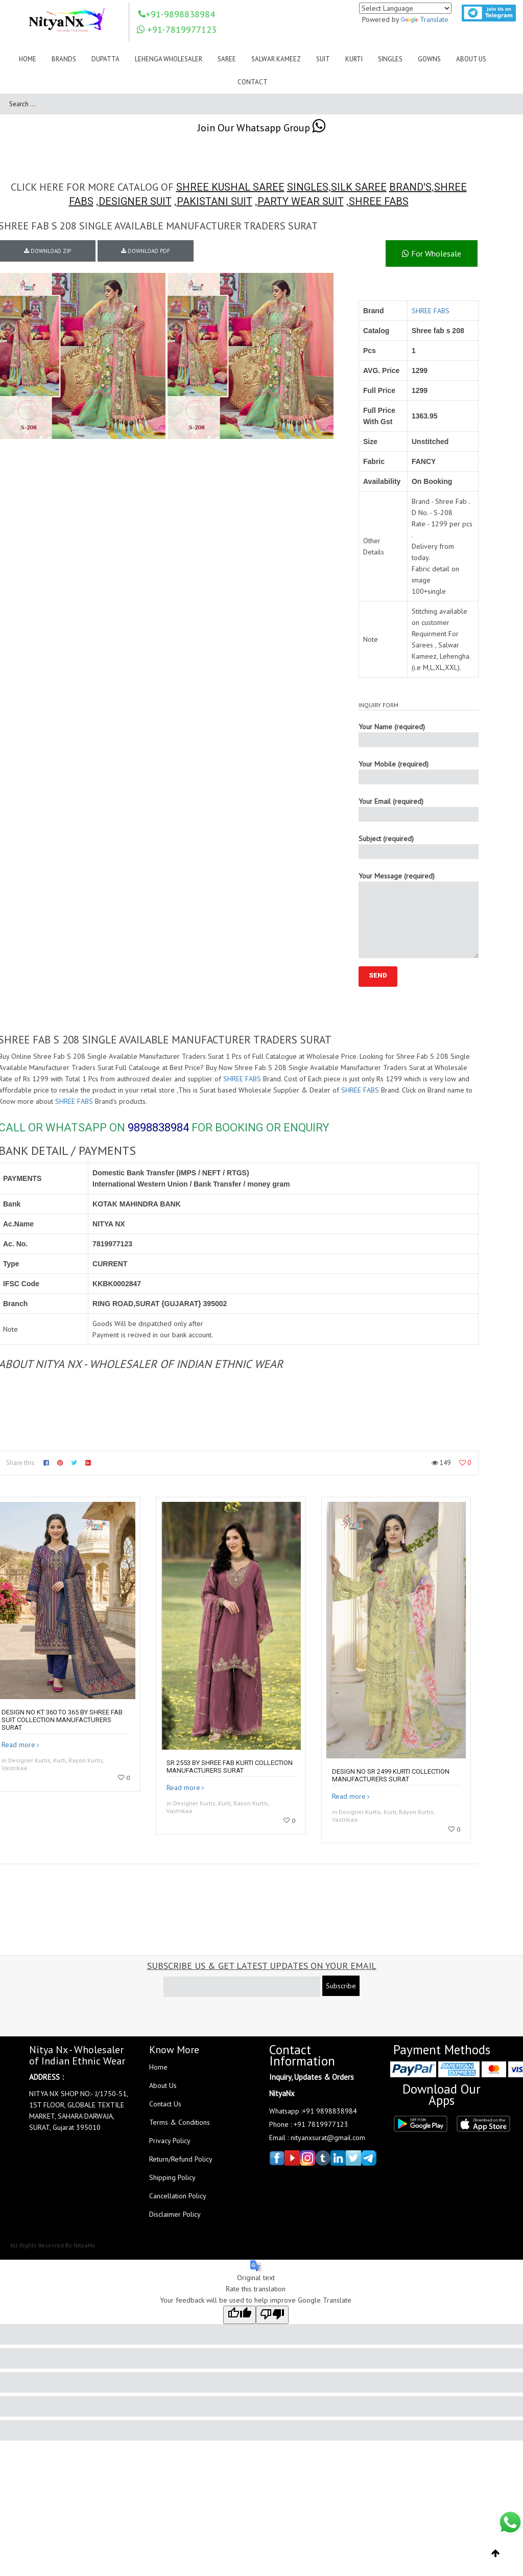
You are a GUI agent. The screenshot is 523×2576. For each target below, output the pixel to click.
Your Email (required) (419, 809)
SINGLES (307, 187)
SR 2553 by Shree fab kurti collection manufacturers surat (230, 1766)
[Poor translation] (272, 2315)
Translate (424, 19)
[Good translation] (239, 2315)
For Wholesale (431, 253)
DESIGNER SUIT (135, 201)
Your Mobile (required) (419, 771)
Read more (18, 1744)
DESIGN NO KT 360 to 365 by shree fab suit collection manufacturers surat (62, 1719)
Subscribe (341, 1985)
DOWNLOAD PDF (145, 250)
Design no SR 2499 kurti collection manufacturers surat (390, 1775)
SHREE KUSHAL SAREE (230, 187)
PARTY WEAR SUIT (300, 201)
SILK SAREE (359, 187)
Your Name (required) (419, 734)
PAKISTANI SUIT (214, 201)
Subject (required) (419, 846)
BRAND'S (410, 187)
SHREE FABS (379, 201)
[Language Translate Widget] (405, 8)
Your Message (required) (419, 914)
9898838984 (158, 1127)
